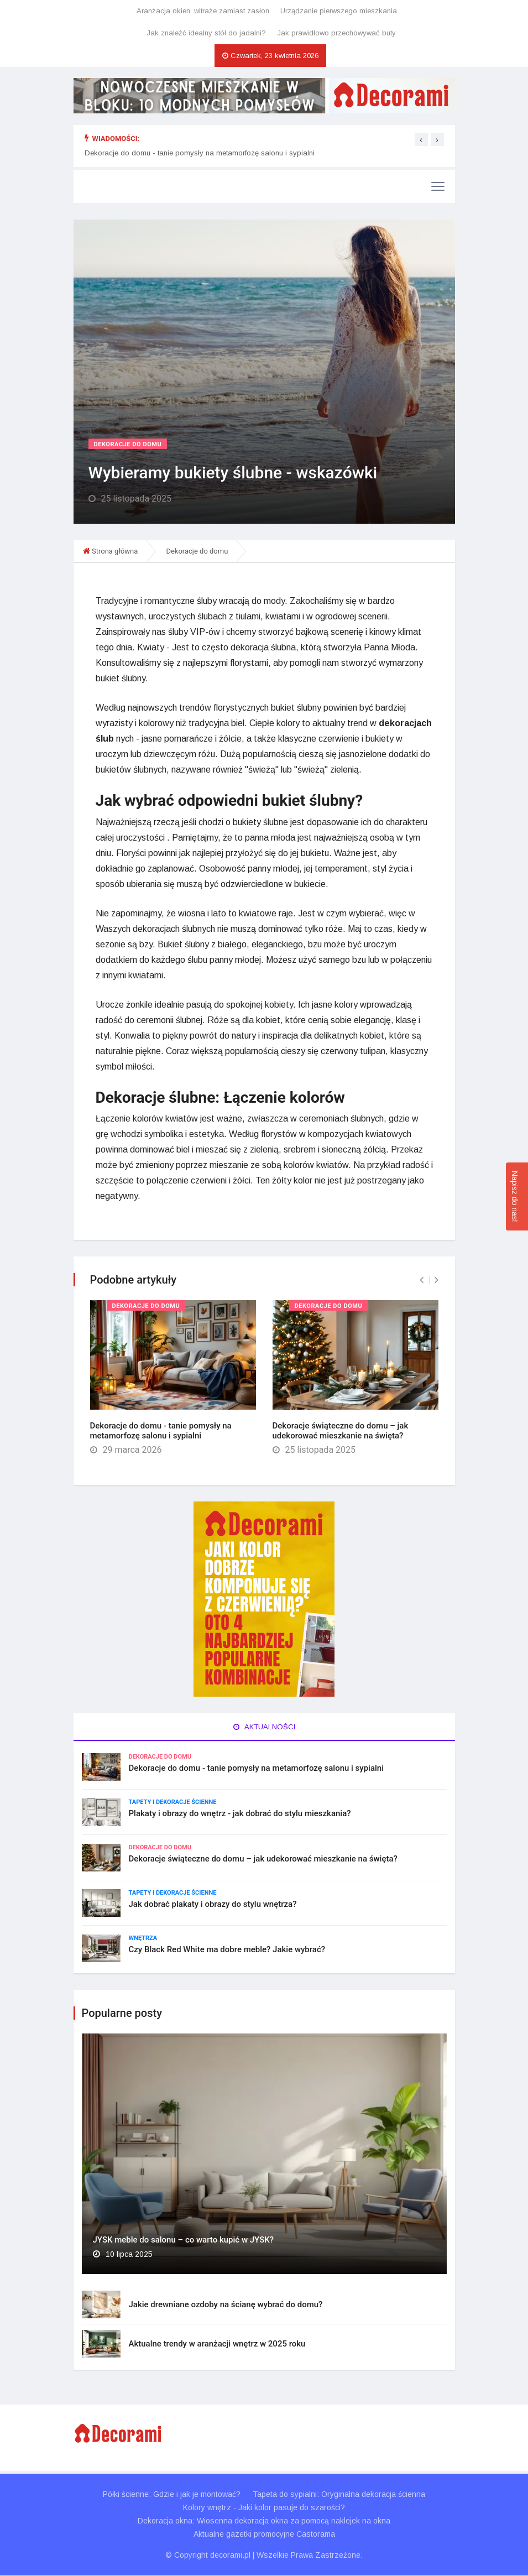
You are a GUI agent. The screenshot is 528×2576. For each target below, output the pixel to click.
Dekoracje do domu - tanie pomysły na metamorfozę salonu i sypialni (200, 153)
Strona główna (115, 551)
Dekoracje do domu (128, 443)
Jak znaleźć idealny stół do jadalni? (206, 33)
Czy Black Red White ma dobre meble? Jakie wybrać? (227, 1950)
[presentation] (421, 139)
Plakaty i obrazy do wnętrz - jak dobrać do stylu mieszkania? (240, 1814)
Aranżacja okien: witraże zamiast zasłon (203, 11)
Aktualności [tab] (264, 1727)
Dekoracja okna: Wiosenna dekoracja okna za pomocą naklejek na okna (264, 2521)
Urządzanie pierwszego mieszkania (338, 11)
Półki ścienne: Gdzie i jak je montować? (171, 2494)
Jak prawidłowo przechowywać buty (336, 33)
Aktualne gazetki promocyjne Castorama (264, 2534)
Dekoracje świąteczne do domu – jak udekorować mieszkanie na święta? (341, 1431)
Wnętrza (143, 1938)
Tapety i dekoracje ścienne (173, 1802)
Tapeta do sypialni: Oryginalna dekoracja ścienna (339, 2494)
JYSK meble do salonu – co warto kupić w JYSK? (183, 2240)
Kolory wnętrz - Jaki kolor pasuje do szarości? (264, 2508)
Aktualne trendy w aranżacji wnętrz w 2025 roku (217, 2344)
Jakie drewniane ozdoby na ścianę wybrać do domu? (226, 2305)
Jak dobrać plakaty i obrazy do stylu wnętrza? (213, 1905)
